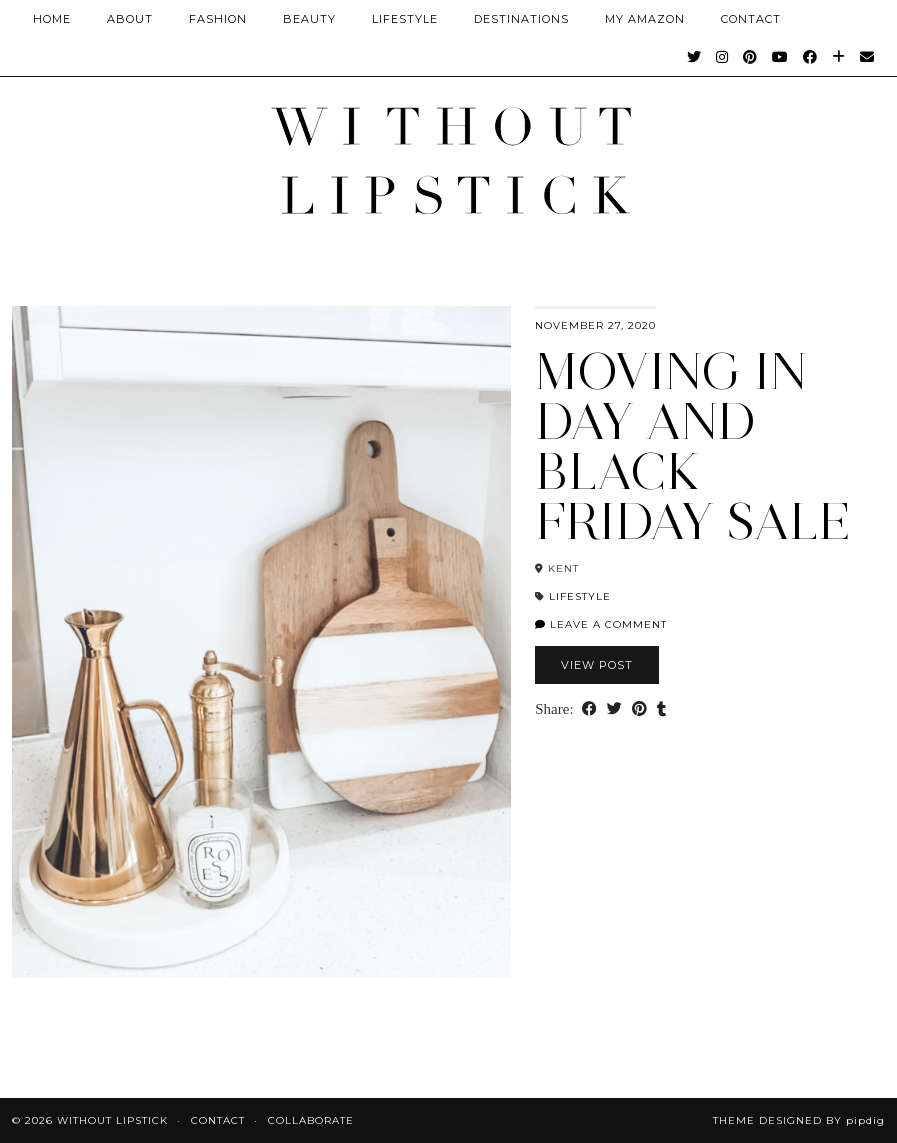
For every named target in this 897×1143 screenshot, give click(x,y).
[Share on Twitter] (614, 709)
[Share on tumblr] (661, 709)
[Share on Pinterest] (639, 709)
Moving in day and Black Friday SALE (693, 446)
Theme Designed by (799, 1120)
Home (52, 19)
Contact (218, 1120)
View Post (597, 665)
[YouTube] (780, 57)
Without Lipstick (112, 1120)
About (130, 19)
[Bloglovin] (839, 57)
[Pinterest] (750, 57)
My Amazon (645, 19)
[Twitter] (694, 57)
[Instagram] (722, 57)
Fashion (218, 19)
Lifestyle (405, 19)
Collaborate (311, 1120)
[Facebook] (810, 57)
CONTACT (751, 19)
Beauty (309, 19)
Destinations (521, 19)
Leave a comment (601, 624)
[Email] (867, 57)
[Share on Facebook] (589, 709)
